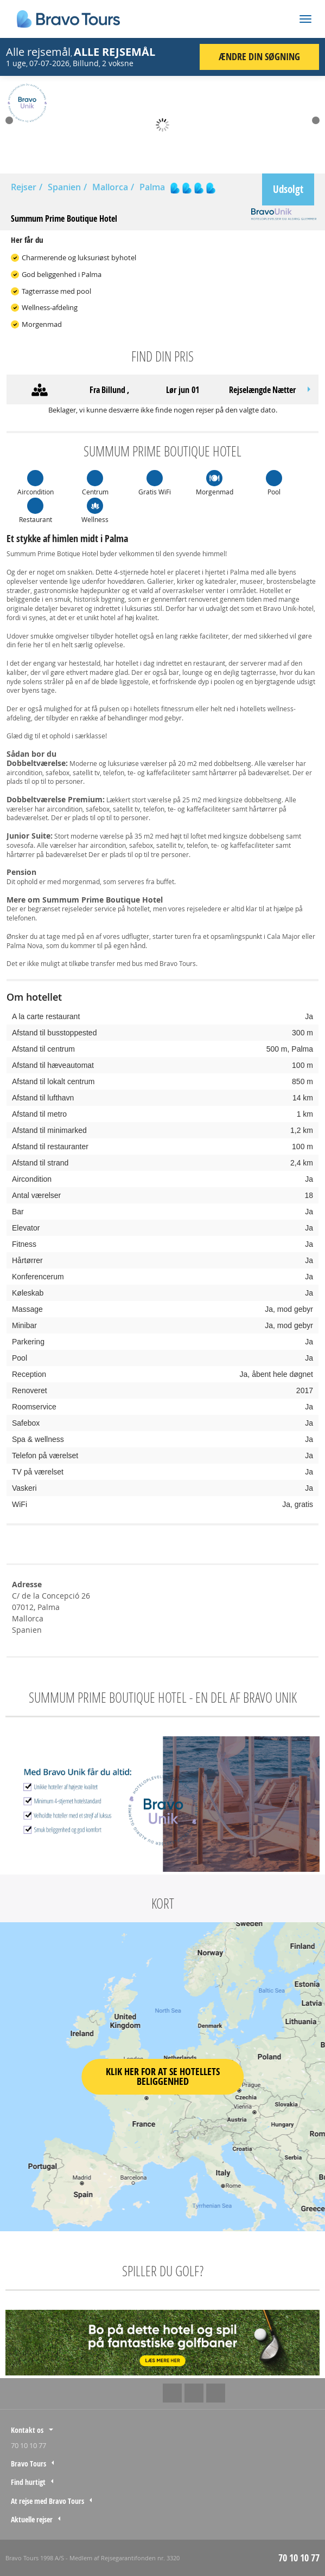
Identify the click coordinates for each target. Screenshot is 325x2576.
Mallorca (110, 187)
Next (316, 120)
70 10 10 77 (28, 2445)
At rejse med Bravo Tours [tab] (47, 2501)
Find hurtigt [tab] (28, 2482)
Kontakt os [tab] (27, 2430)
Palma (152, 187)
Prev (9, 120)
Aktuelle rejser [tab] (32, 2519)
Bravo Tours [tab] (28, 2463)
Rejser (23, 187)
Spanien (64, 187)
